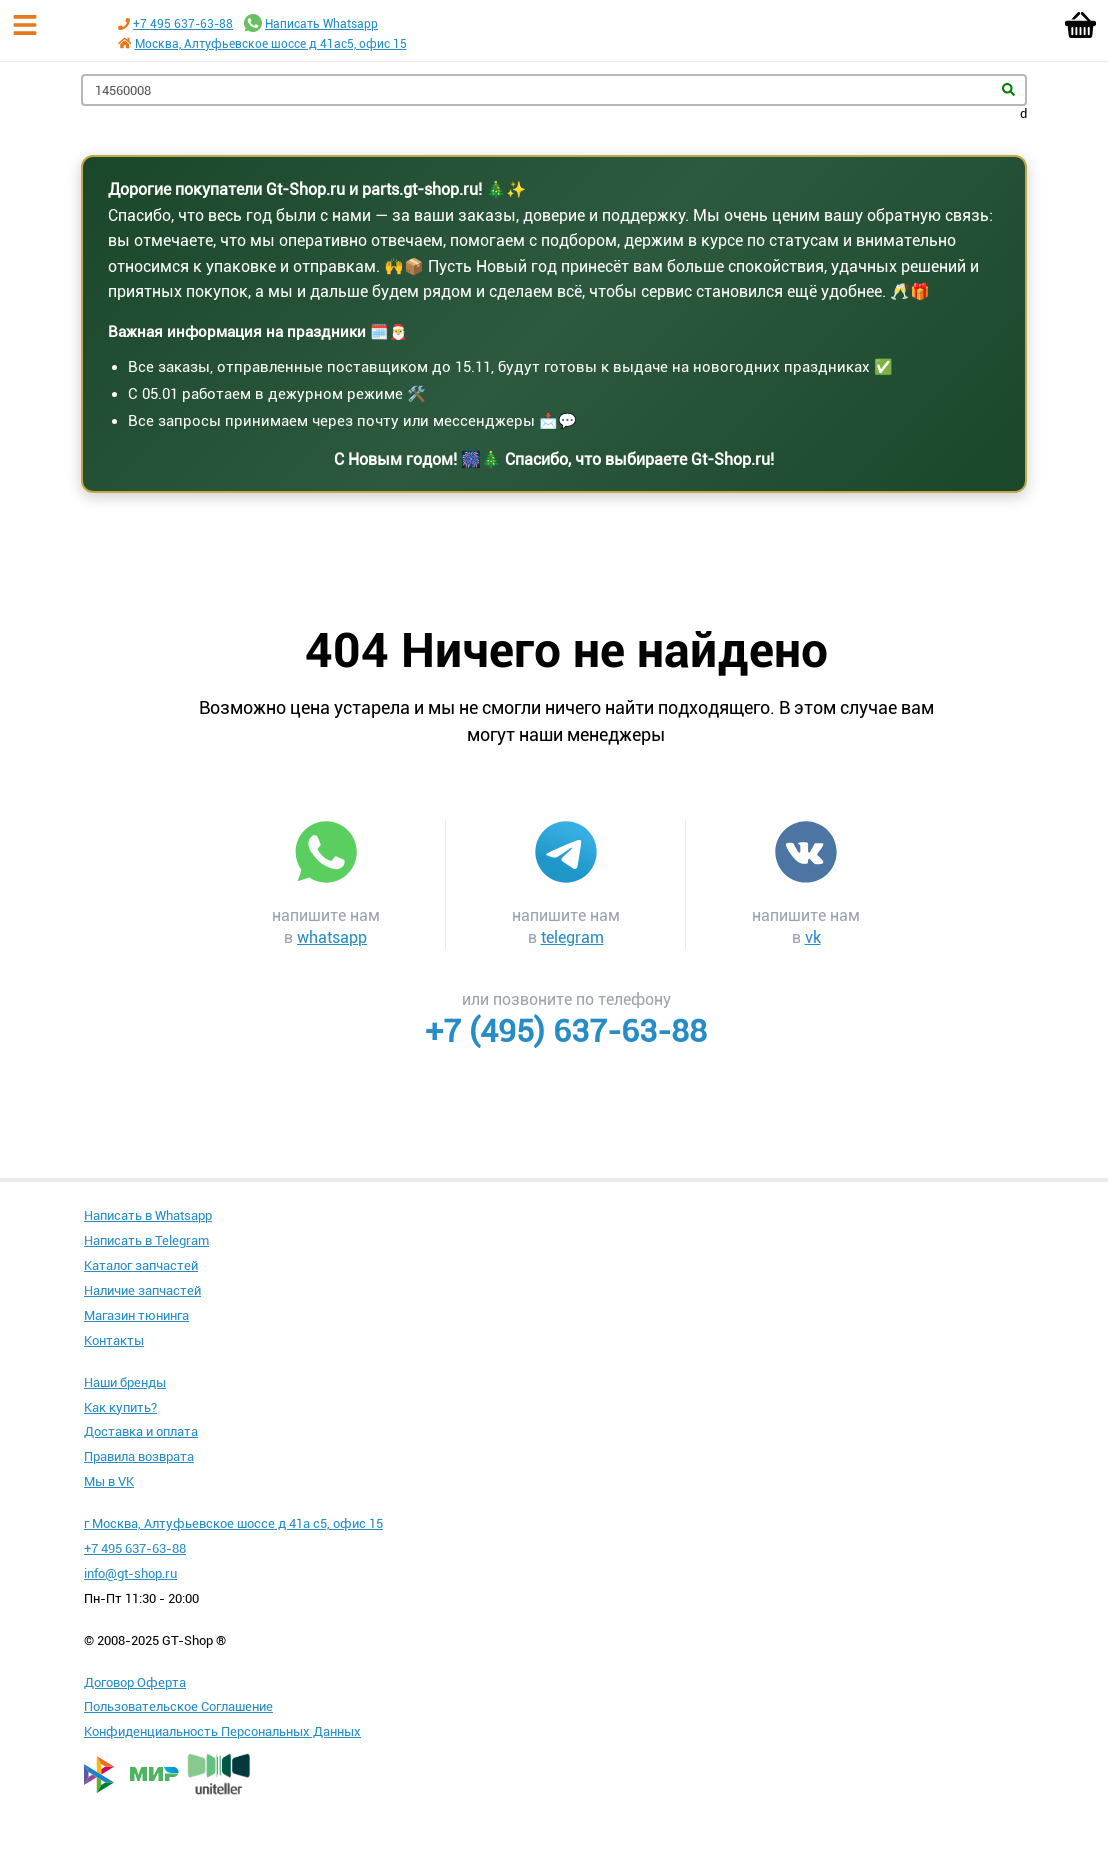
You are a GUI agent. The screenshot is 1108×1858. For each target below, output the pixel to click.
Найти (1008, 89)
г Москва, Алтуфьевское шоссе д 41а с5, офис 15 (233, 1523)
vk (813, 937)
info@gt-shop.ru (130, 1573)
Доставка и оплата (141, 1431)
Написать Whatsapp (321, 24)
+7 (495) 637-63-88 (566, 1031)
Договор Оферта (135, 1682)
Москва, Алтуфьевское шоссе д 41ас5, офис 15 (271, 44)
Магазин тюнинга (136, 1315)
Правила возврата (139, 1456)
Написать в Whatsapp (148, 1215)
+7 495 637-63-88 (183, 24)
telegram (572, 937)
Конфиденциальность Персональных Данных (222, 1731)
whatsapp (332, 937)
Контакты (114, 1340)
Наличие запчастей (142, 1290)
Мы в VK (109, 1481)
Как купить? (120, 1407)
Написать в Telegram (146, 1240)
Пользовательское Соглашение (178, 1706)
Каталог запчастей (141, 1265)
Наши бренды (125, 1382)
